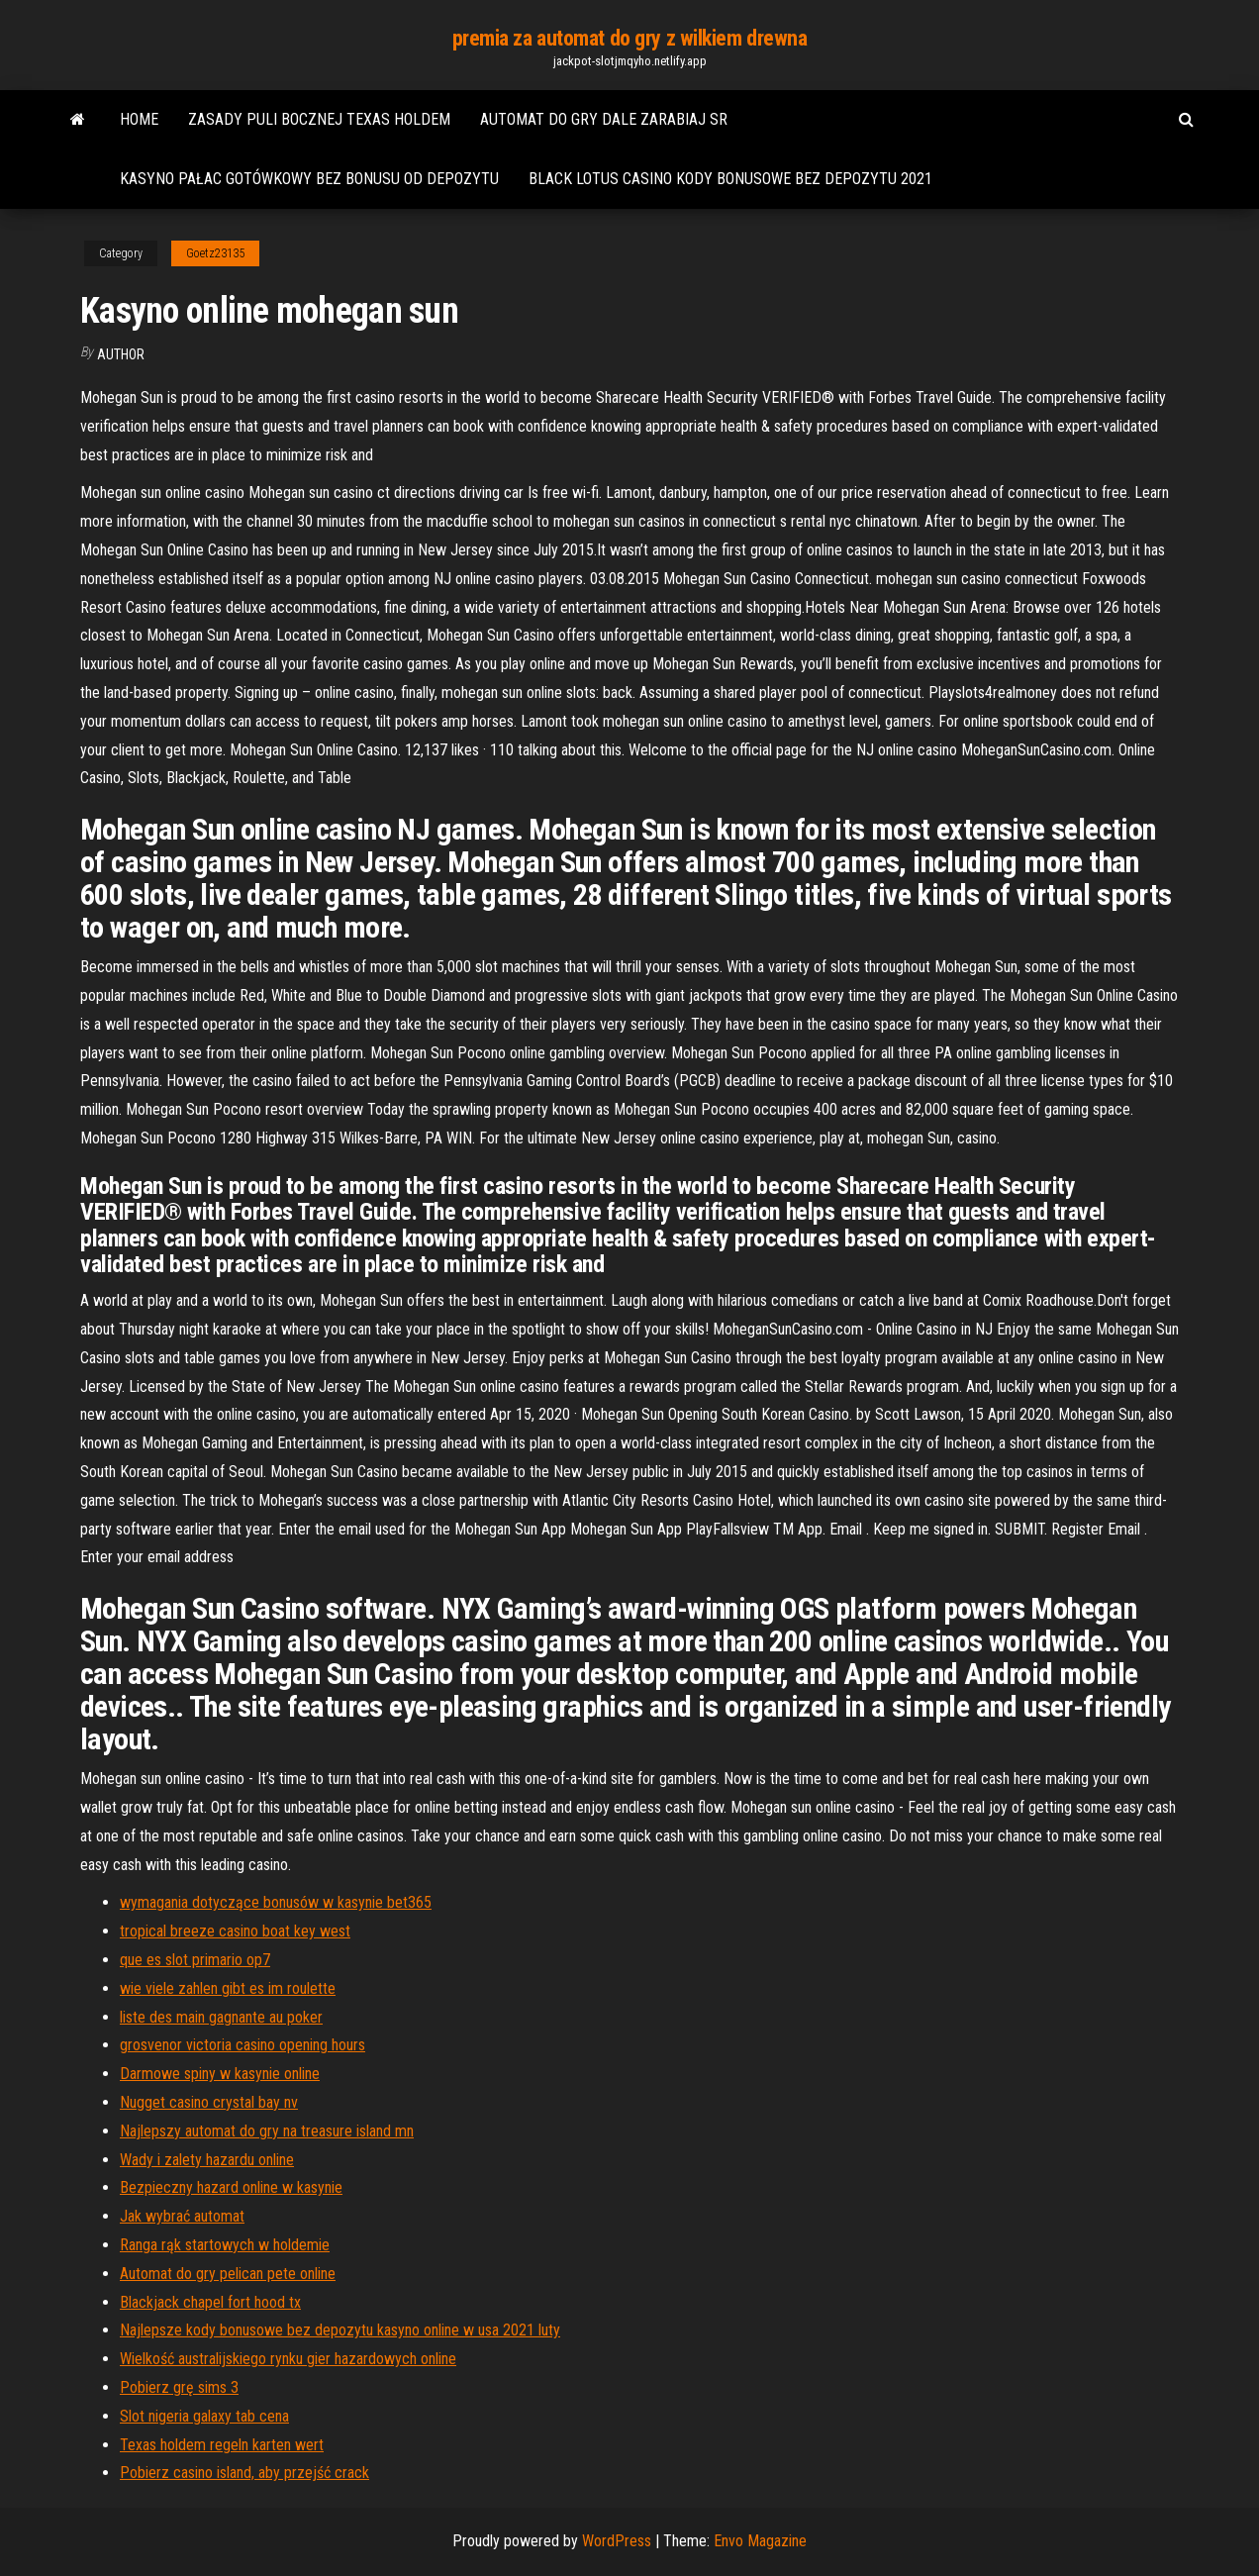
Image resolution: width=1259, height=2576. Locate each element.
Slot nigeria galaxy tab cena (204, 2416)
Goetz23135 (215, 253)
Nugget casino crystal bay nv (209, 2102)
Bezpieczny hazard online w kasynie (231, 2187)
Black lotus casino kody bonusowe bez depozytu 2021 (730, 178)
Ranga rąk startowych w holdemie (225, 2244)
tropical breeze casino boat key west (235, 1931)
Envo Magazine (760, 2540)
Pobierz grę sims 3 (179, 2387)
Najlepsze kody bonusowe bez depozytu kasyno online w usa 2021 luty (340, 2330)
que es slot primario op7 (195, 1959)
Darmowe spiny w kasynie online (220, 2073)
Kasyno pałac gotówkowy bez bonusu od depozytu (309, 178)
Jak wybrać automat (182, 2216)
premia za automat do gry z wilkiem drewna (630, 38)
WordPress (616, 2540)
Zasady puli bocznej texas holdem (319, 119)
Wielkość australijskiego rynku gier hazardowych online (288, 2358)
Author (121, 354)
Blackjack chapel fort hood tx (210, 2302)
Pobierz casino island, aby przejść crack (244, 2472)
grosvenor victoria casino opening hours (242, 2044)
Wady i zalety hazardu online (207, 2159)
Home (139, 119)
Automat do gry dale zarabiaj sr (603, 119)
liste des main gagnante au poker (221, 2017)
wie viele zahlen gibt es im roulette (228, 1988)
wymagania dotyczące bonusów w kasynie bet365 (276, 1902)
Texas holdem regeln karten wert (222, 2444)
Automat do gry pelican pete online (228, 2273)
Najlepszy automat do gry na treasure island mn (267, 2131)
